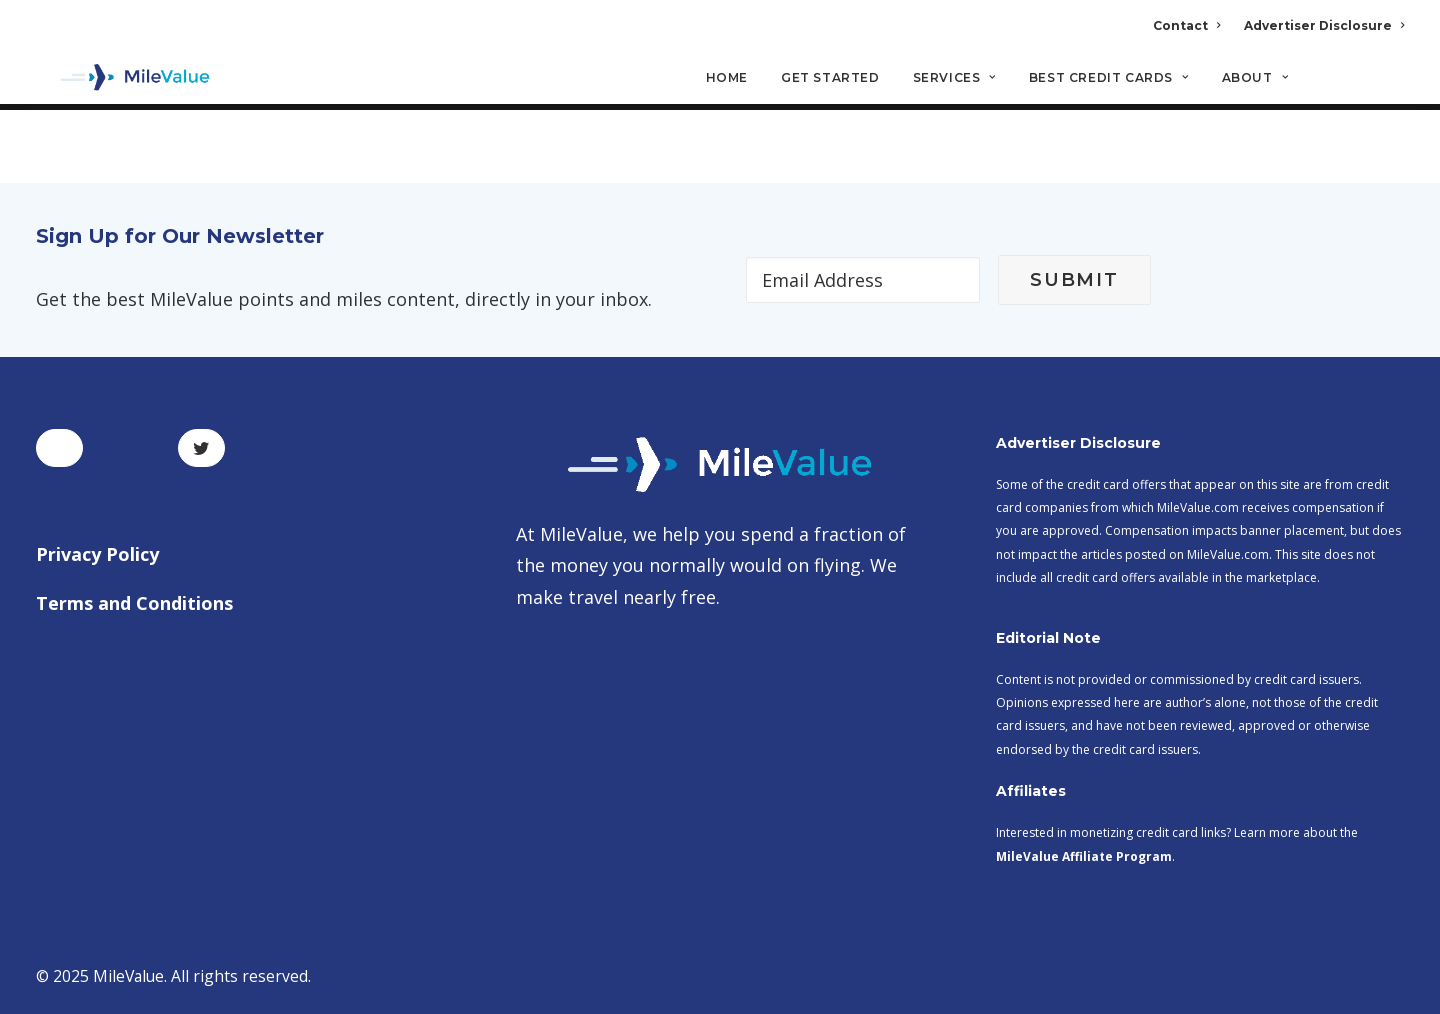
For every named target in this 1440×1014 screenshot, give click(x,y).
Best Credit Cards (1109, 80)
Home (727, 80)
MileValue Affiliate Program (1084, 856)
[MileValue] (125, 81)
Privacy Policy (97, 554)
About (1255, 80)
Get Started (830, 80)
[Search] (1390, 89)
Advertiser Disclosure (1324, 25)
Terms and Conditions (134, 604)
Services (954, 80)
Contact (1186, 25)
